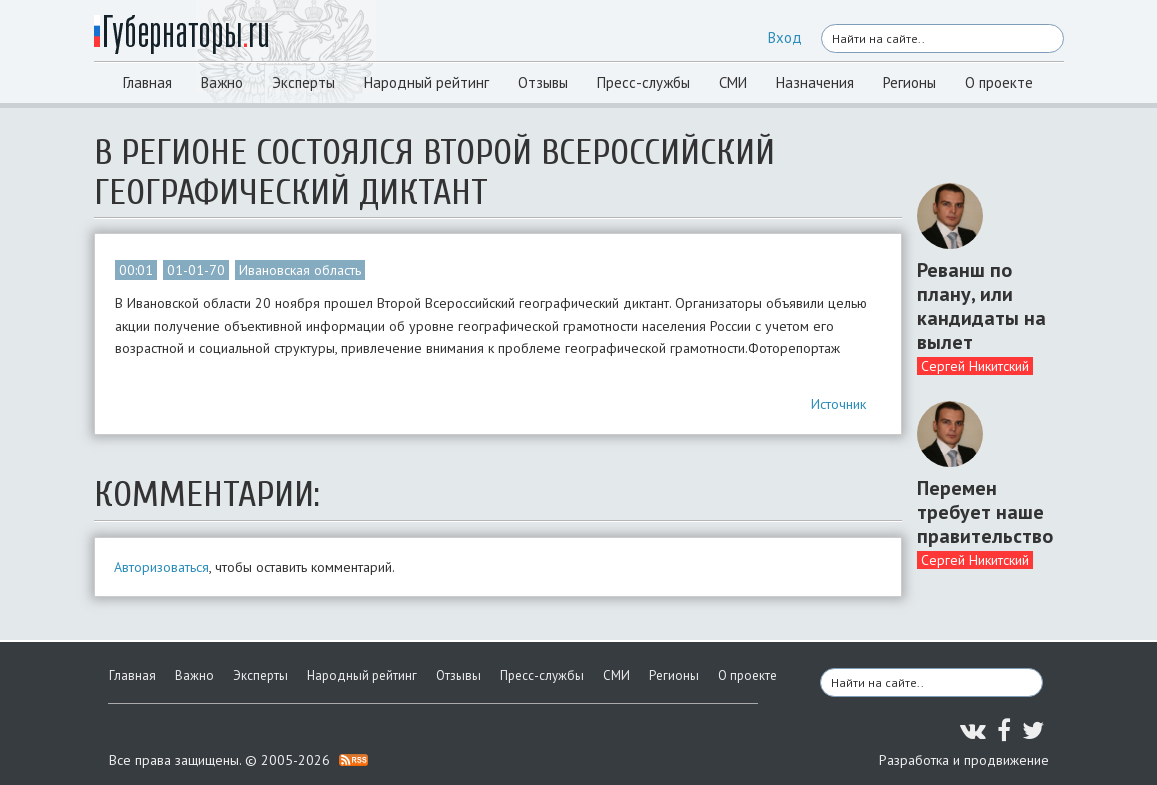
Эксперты (303, 82)
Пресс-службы (643, 82)
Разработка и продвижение (964, 760)
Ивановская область (300, 270)
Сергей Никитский (975, 366)
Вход (785, 37)
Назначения (815, 82)
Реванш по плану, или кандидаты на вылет (981, 306)
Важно (222, 82)
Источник (838, 404)
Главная (147, 82)
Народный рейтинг (426, 82)
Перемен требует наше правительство (983, 512)
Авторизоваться (161, 567)
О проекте (999, 82)
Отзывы (543, 82)
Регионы (909, 82)
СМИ (733, 82)
